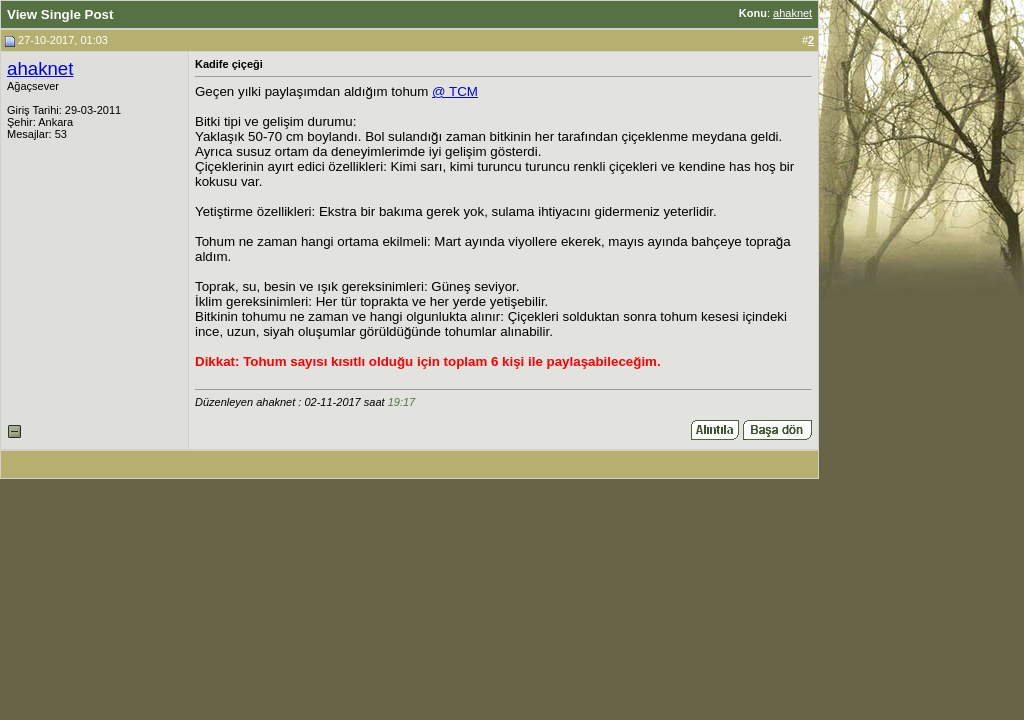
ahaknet (792, 13)
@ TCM (455, 91)
